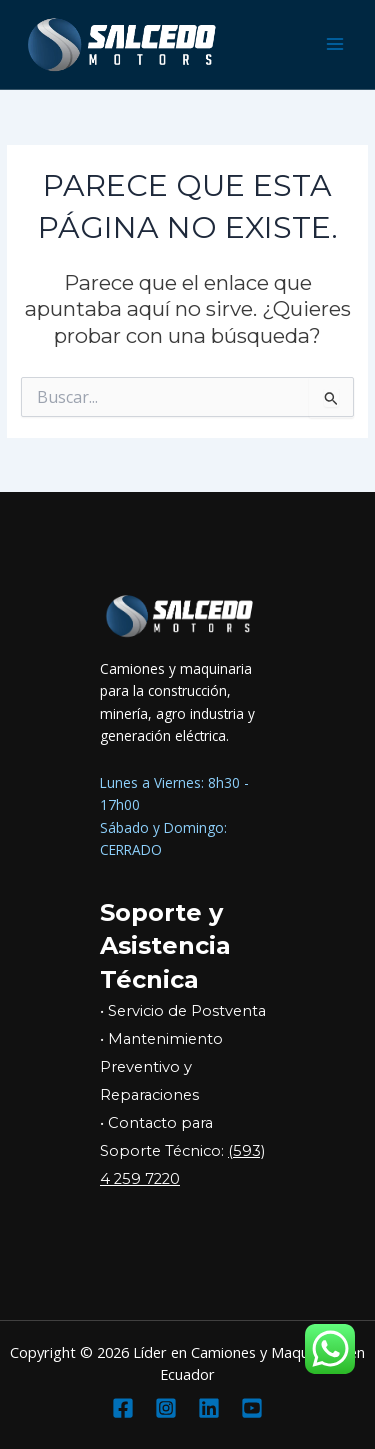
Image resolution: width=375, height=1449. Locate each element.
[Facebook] (123, 1408)
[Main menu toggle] (335, 44)
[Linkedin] (209, 1408)
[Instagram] (166, 1408)
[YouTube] (252, 1408)
